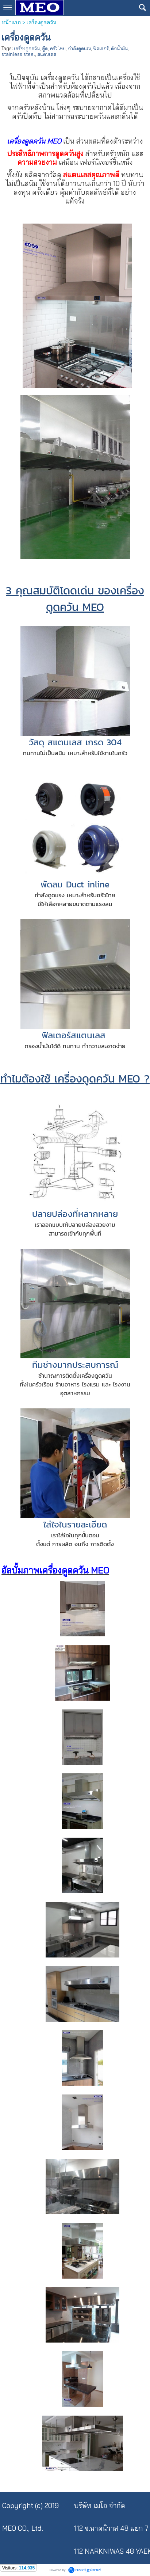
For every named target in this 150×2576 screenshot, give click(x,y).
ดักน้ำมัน (119, 48)
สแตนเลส (46, 54)
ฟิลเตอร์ (101, 48)
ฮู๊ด (45, 48)
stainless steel (18, 54)
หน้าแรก (11, 22)
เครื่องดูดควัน (27, 48)
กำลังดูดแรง (79, 48)
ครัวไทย (58, 48)
